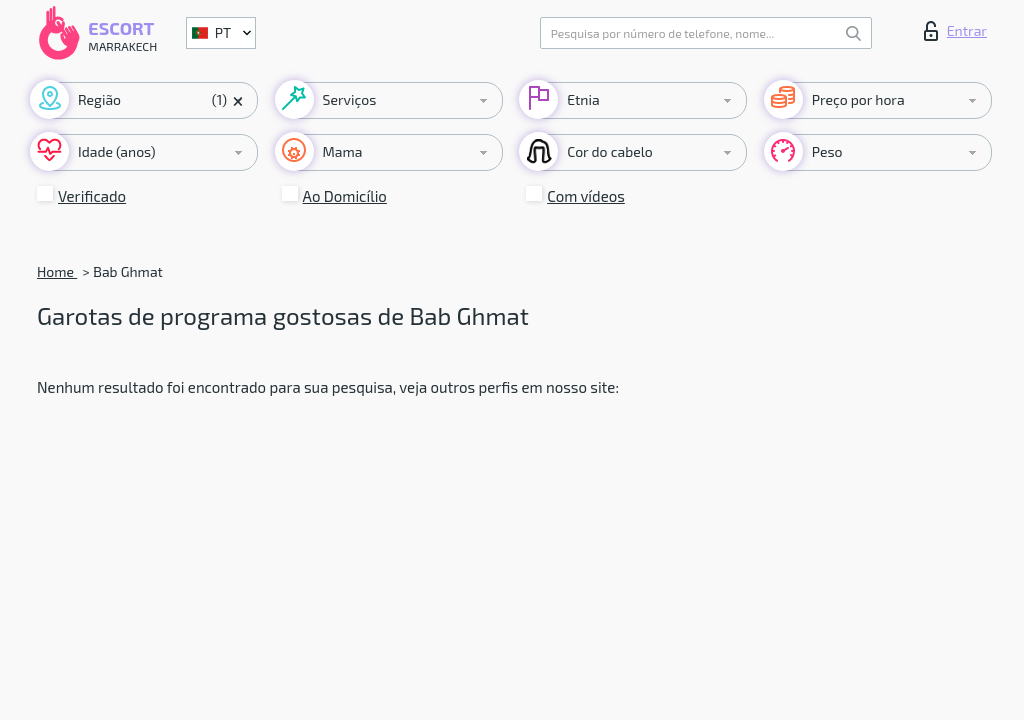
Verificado (92, 196)
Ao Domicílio (345, 196)
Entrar (955, 31)
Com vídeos (586, 196)
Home (57, 271)
